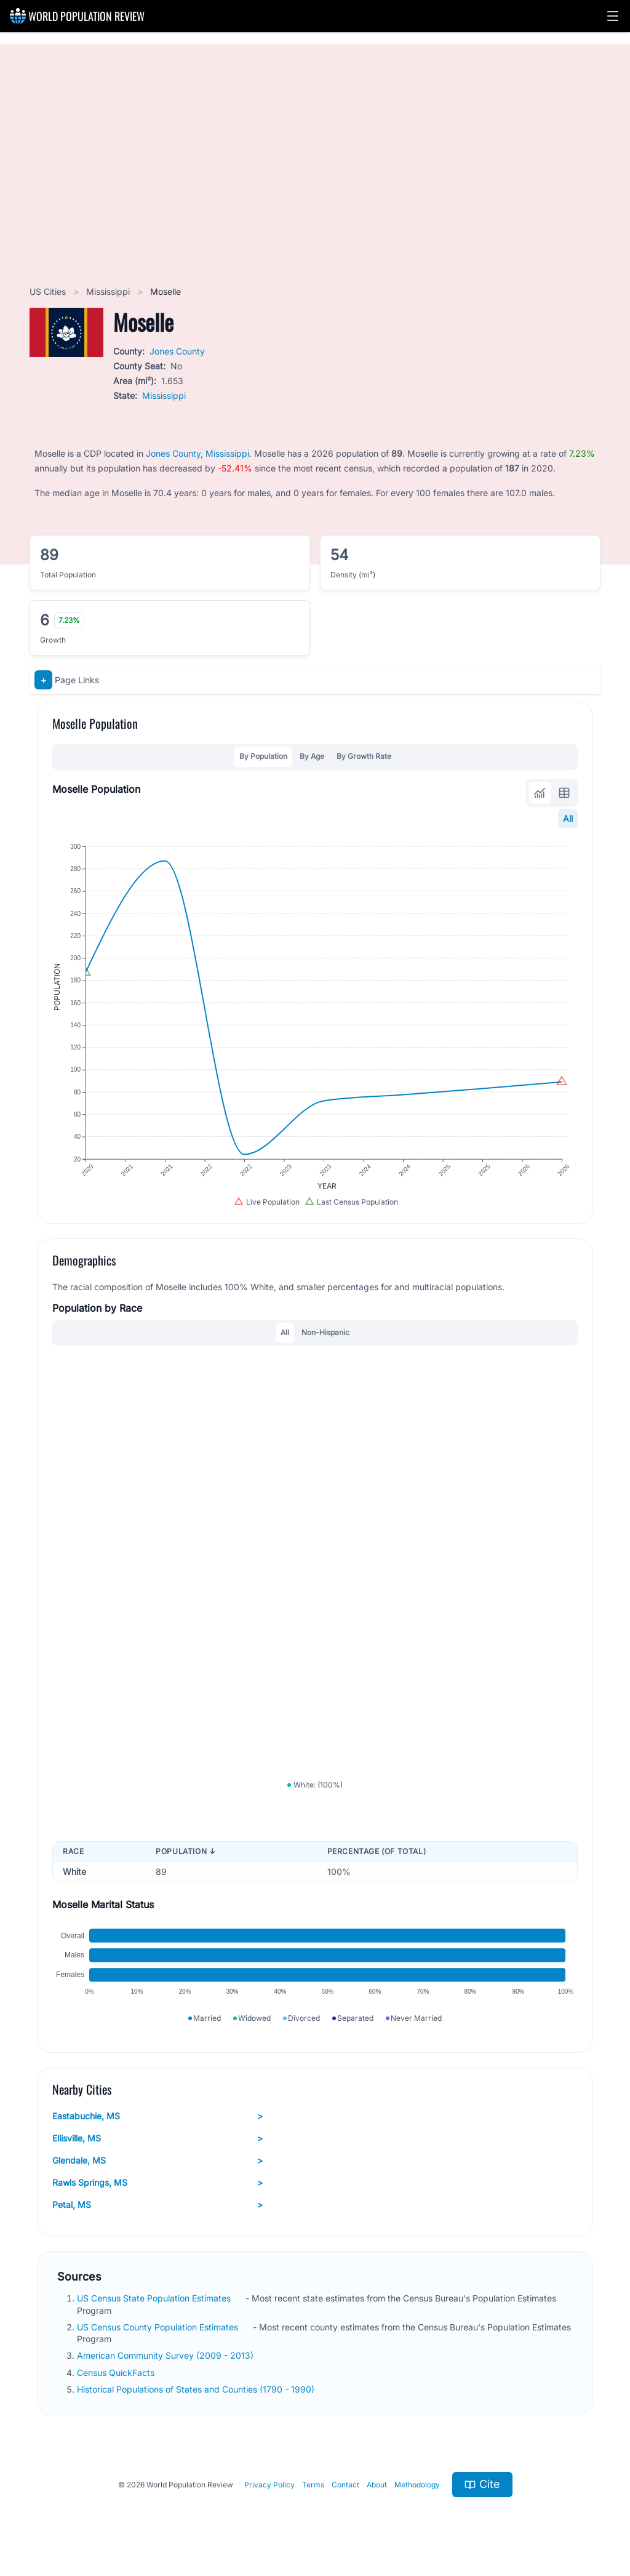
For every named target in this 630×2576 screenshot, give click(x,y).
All (568, 818)
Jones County (177, 351)
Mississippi (109, 291)
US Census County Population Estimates (159, 2327)
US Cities (49, 291)
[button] (612, 16)
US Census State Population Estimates (155, 2298)
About (377, 2484)
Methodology (417, 2484)
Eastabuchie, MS (157, 2116)
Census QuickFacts (117, 2372)
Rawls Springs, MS (157, 2183)
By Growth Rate (364, 756)
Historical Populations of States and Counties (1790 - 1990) (197, 2389)
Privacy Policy (269, 2484)
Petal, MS (157, 2205)
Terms (313, 2484)
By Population (263, 756)
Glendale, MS (157, 2160)
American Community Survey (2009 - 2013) (166, 2355)
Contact (345, 2484)
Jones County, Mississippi (197, 453)
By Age (312, 756)
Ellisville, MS (157, 2138)
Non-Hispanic (325, 1332)
